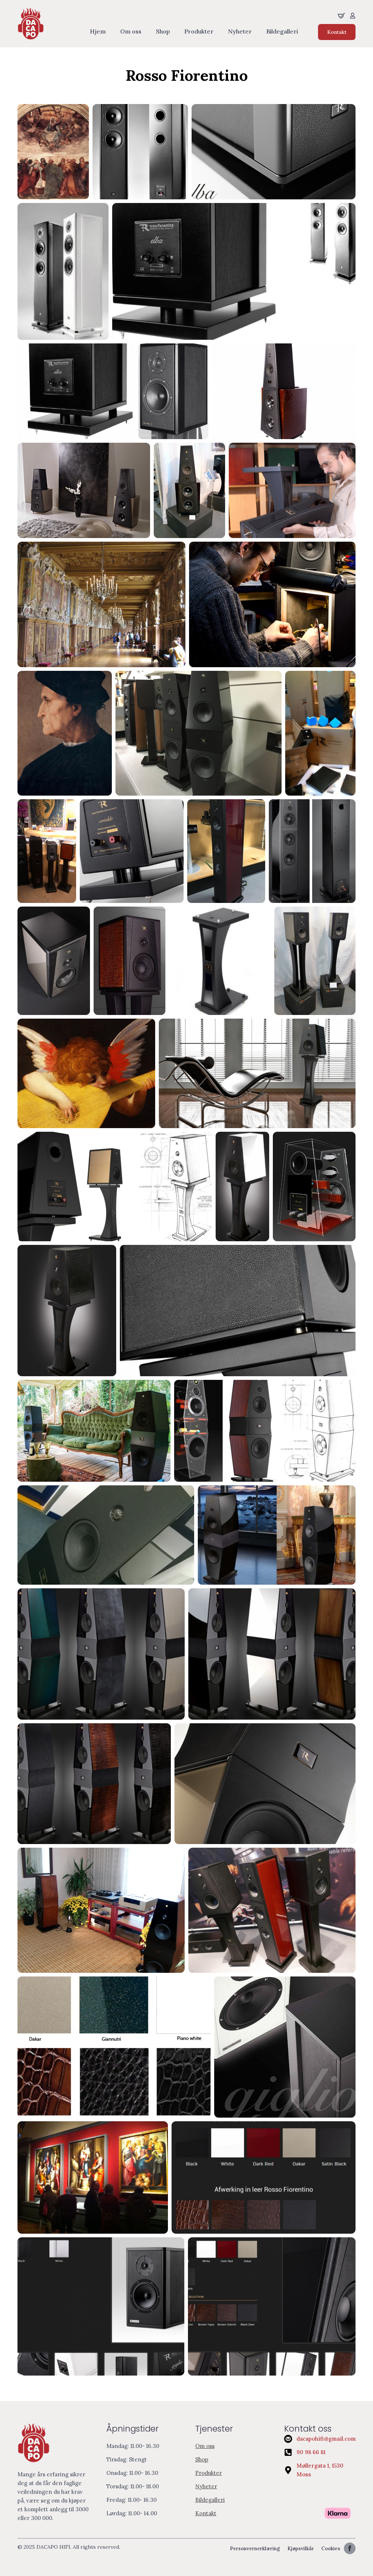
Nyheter (240, 31)
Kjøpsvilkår (300, 2548)
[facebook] (350, 2548)
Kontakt (205, 2513)
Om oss (130, 31)
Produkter (198, 31)
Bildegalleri (282, 31)
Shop (163, 31)
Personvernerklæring (255, 2548)
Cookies (330, 2548)
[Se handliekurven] (341, 15)
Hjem (98, 31)
